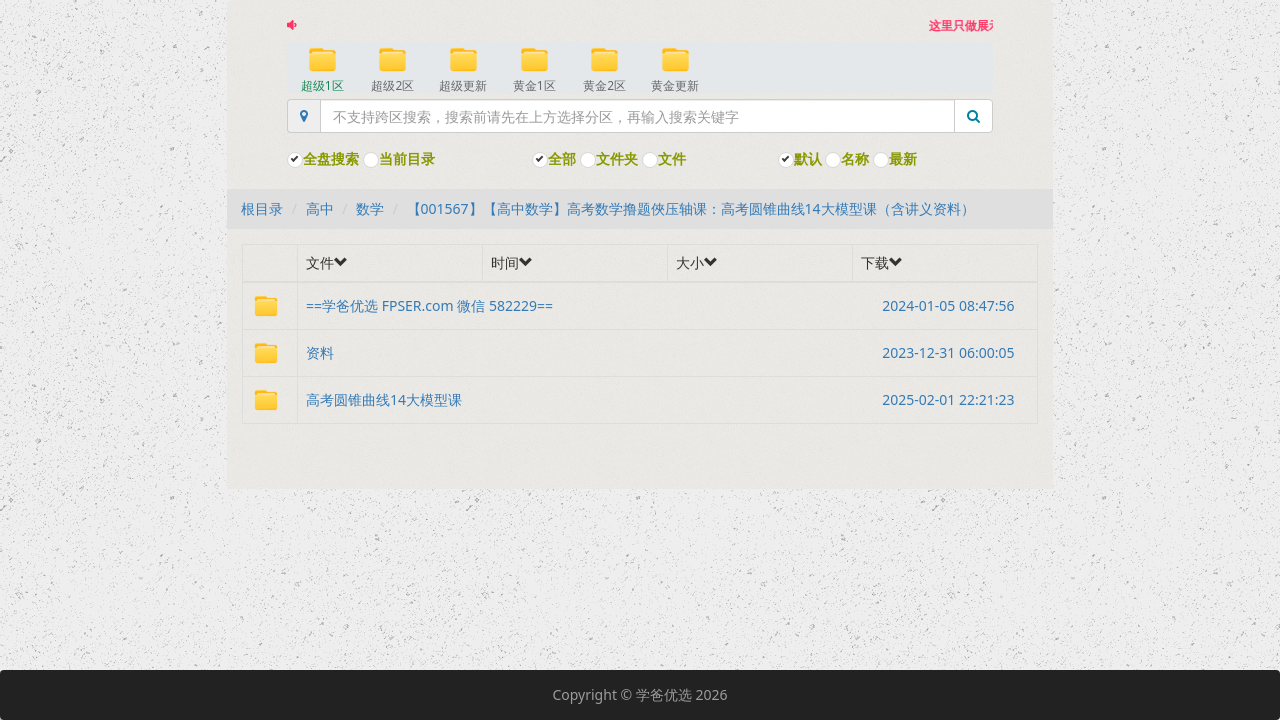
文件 (664, 158)
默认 (800, 158)
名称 (847, 158)
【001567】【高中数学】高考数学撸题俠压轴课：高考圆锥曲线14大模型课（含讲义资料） (691, 208)
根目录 (262, 208)
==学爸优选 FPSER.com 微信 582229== (667, 306)
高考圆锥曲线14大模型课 (667, 400)
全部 (554, 158)
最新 (895, 158)
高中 (320, 208)
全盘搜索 (323, 158)
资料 (667, 353)
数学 (370, 208)
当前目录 (399, 158)
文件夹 (609, 158)
